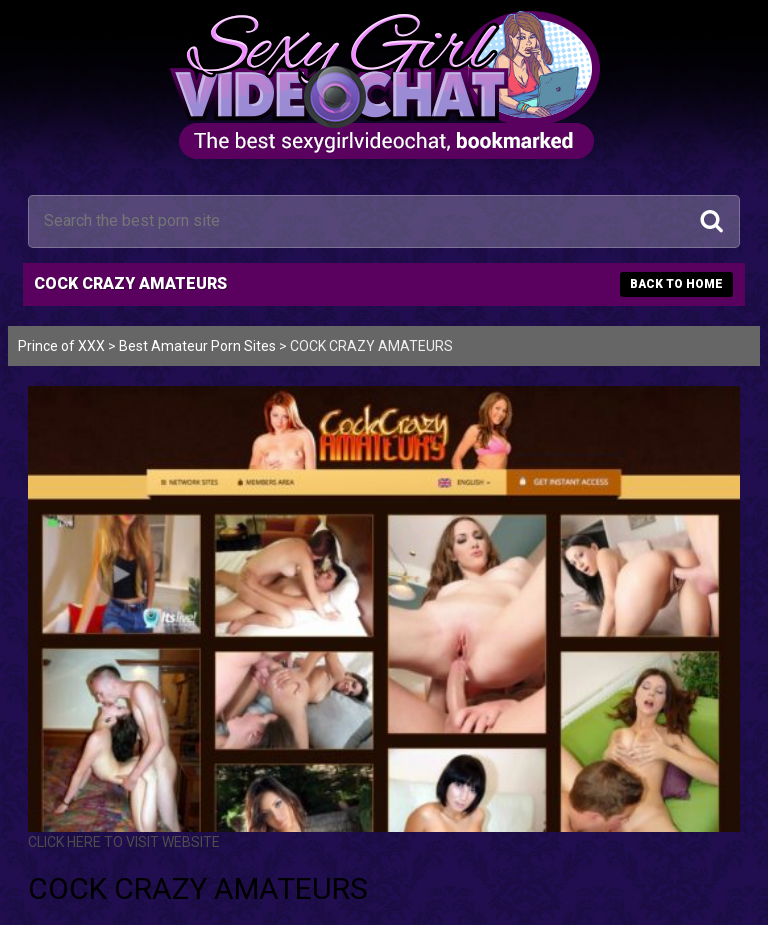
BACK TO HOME (676, 284)
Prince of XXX (61, 346)
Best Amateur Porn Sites (197, 346)
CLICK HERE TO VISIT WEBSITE (124, 842)
